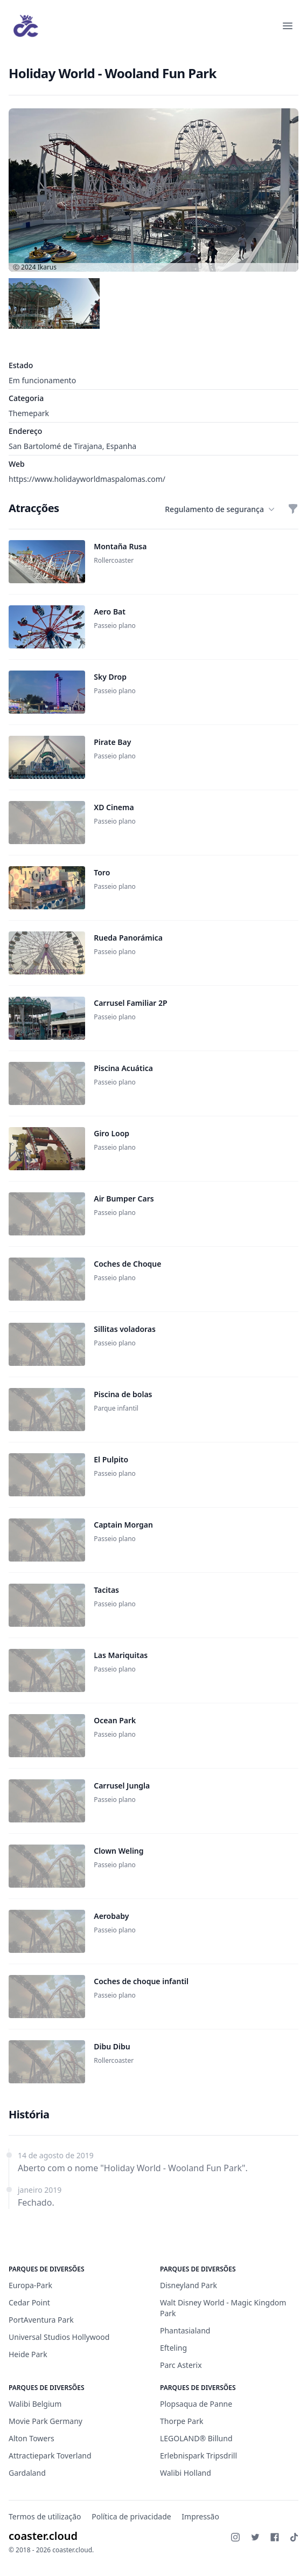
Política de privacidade (131, 2516)
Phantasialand (185, 2330)
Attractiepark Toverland (50, 2455)
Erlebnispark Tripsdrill (198, 2455)
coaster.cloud (43, 2536)
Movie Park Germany (45, 2421)
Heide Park (28, 2354)
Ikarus (47, 267)
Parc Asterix (181, 2365)
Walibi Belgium (35, 2404)
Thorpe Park (181, 2421)
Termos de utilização (45, 2516)
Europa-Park (30, 2285)
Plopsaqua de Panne (196, 2404)
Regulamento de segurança (220, 509)
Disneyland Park (188, 2285)
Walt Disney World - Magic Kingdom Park (223, 2307)
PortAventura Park (41, 2320)
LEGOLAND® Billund (196, 2438)
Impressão (200, 2516)
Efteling (173, 2348)
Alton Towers (31, 2438)
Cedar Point (29, 2302)
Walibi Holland (185, 2473)
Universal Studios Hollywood (59, 2337)
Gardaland (27, 2473)
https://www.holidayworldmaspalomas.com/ (87, 479)
